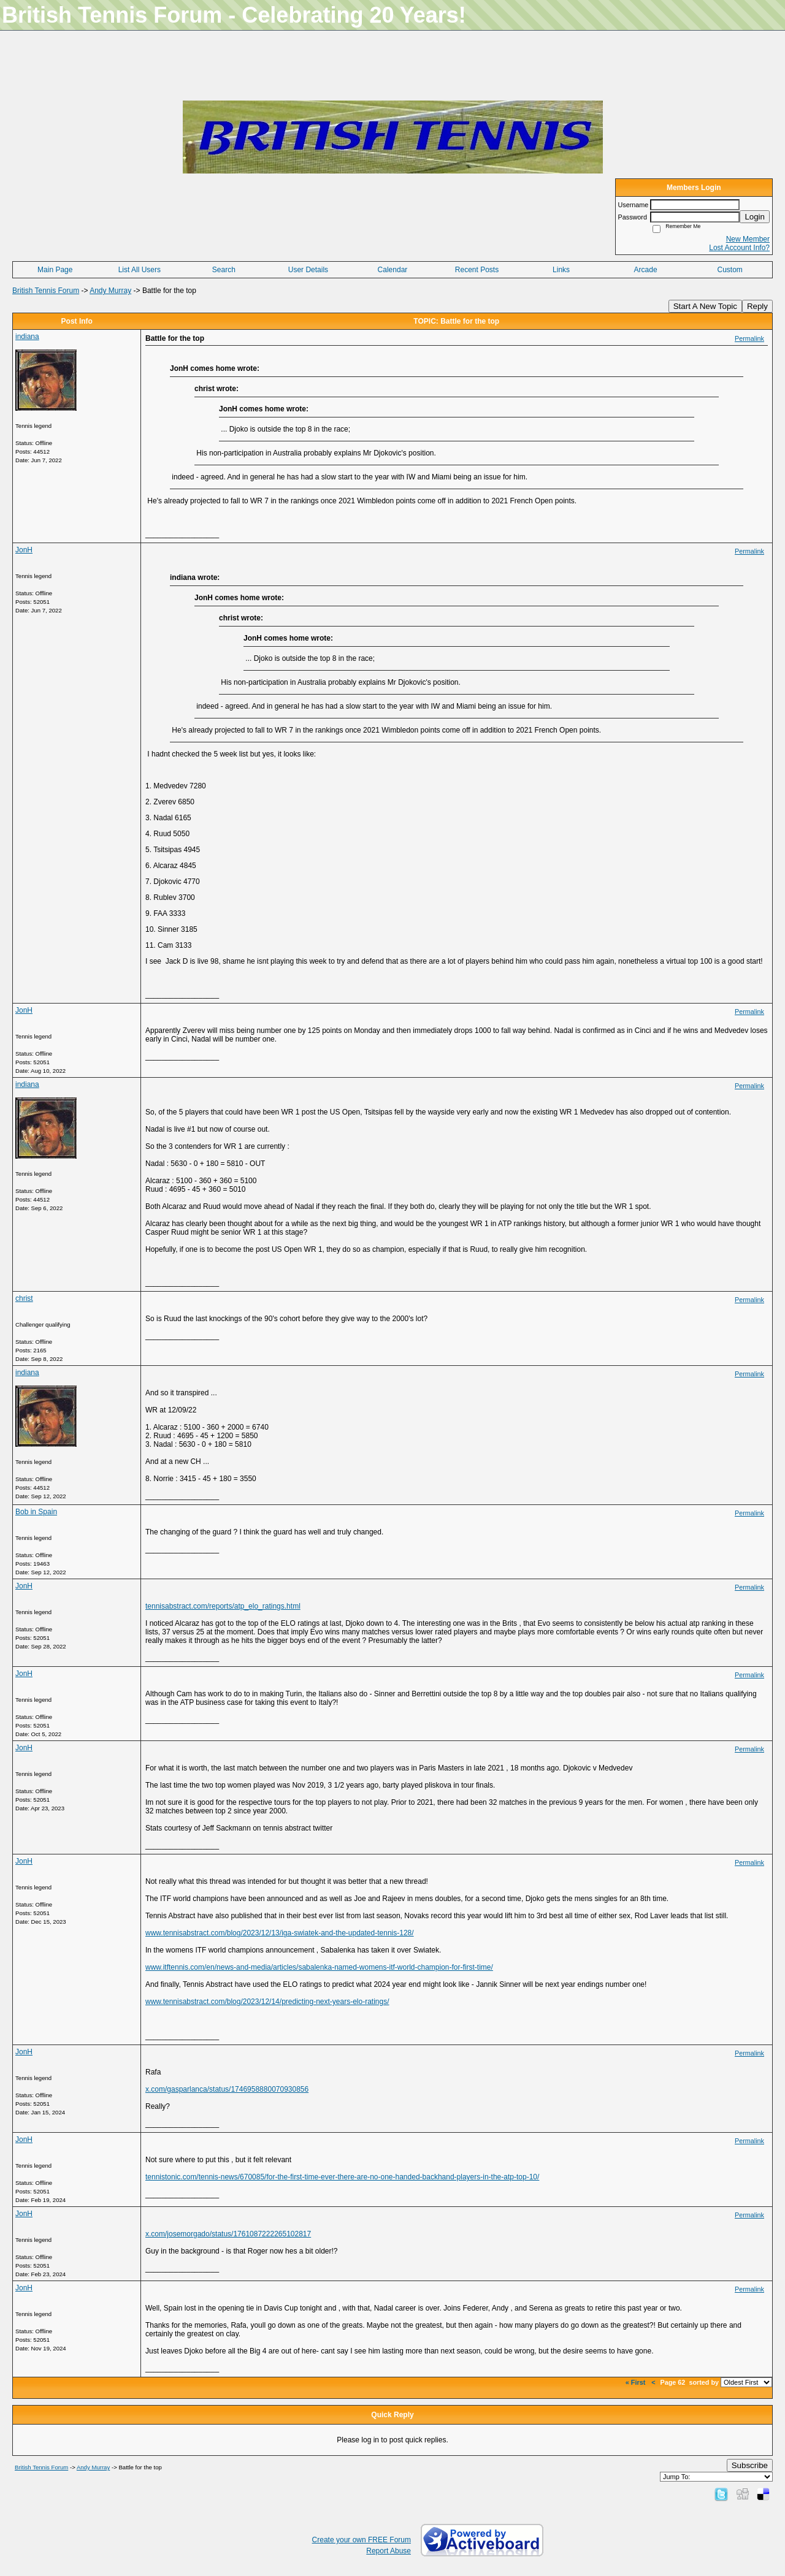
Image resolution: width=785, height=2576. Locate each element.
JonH (24, 550)
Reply (757, 306)
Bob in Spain (36, 1511)
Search (224, 269)
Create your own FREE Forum (361, 2540)
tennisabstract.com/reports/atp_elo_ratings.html (223, 1606)
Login (755, 216)
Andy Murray (110, 290)
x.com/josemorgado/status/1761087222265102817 (228, 2234)
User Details (308, 269)
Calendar (393, 269)
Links (561, 269)
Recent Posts (477, 269)
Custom (730, 269)
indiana (27, 336)
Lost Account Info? (739, 247)
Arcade (645, 269)
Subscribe (750, 2465)
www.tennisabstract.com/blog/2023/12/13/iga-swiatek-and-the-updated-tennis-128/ (279, 1933)
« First (636, 2382)
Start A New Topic (705, 306)
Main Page (54, 269)
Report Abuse (388, 2551)
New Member (748, 239)
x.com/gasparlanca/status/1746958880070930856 (226, 2089)
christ (24, 1298)
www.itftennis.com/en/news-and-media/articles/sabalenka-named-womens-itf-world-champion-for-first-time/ (319, 1967)
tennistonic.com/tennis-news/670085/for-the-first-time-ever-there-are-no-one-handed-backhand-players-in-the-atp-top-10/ (342, 2177)
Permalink (749, 338)
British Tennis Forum (45, 290)
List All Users (139, 269)
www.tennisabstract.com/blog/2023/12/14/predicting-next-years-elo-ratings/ (267, 2001)
